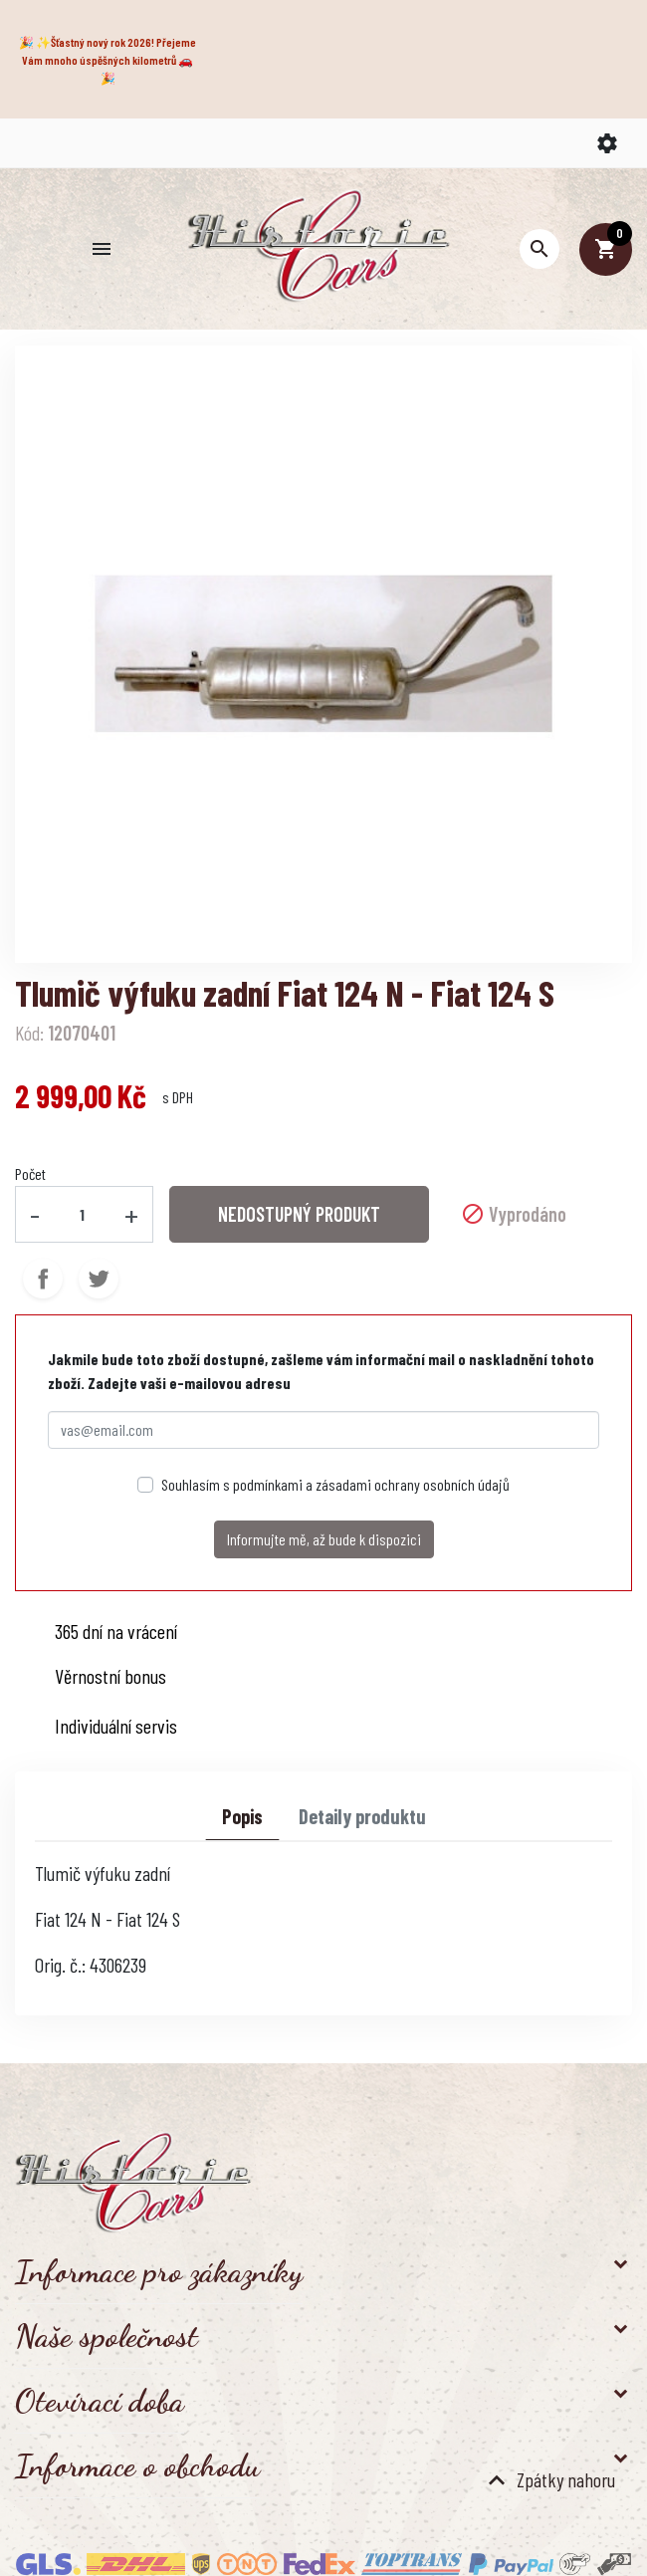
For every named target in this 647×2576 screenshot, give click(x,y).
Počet (30, 1173)
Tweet (98, 1278)
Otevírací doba (99, 2401)
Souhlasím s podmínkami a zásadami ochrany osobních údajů (335, 1484)
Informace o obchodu (137, 2465)
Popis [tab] (242, 1816)
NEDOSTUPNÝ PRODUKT (299, 1214)
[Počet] (82, 1214)
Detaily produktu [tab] (362, 1816)
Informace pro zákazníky (159, 2271)
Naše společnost (106, 2336)
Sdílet (43, 1278)
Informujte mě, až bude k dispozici (324, 1538)
